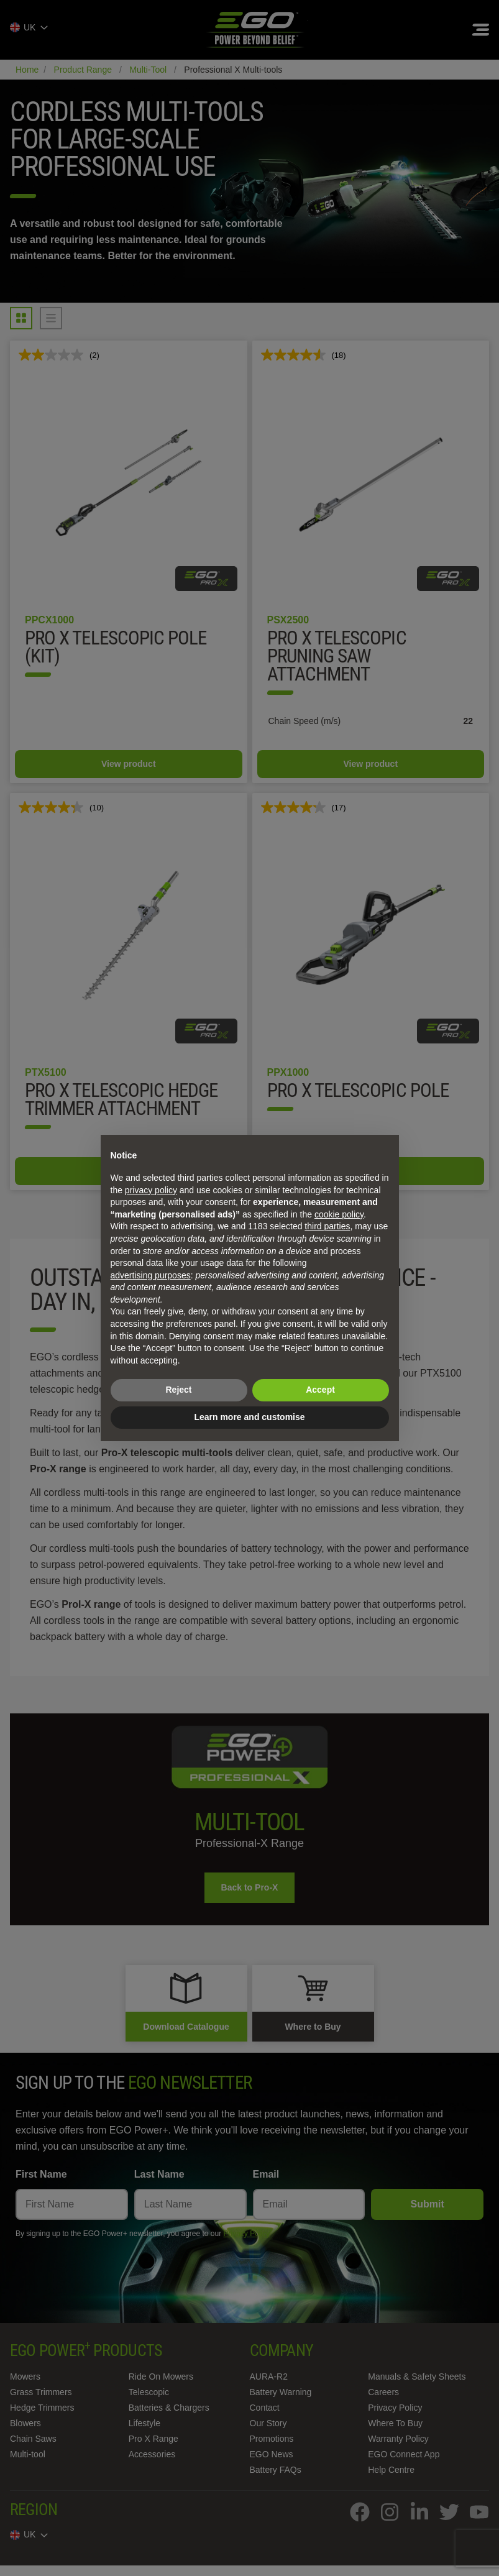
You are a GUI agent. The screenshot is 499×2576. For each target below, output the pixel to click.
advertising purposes (151, 1275)
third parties (327, 1226)
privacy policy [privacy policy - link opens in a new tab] (151, 1190)
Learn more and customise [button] (249, 1417)
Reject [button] (178, 1390)
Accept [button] (320, 1390)
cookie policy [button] (339, 1214)
